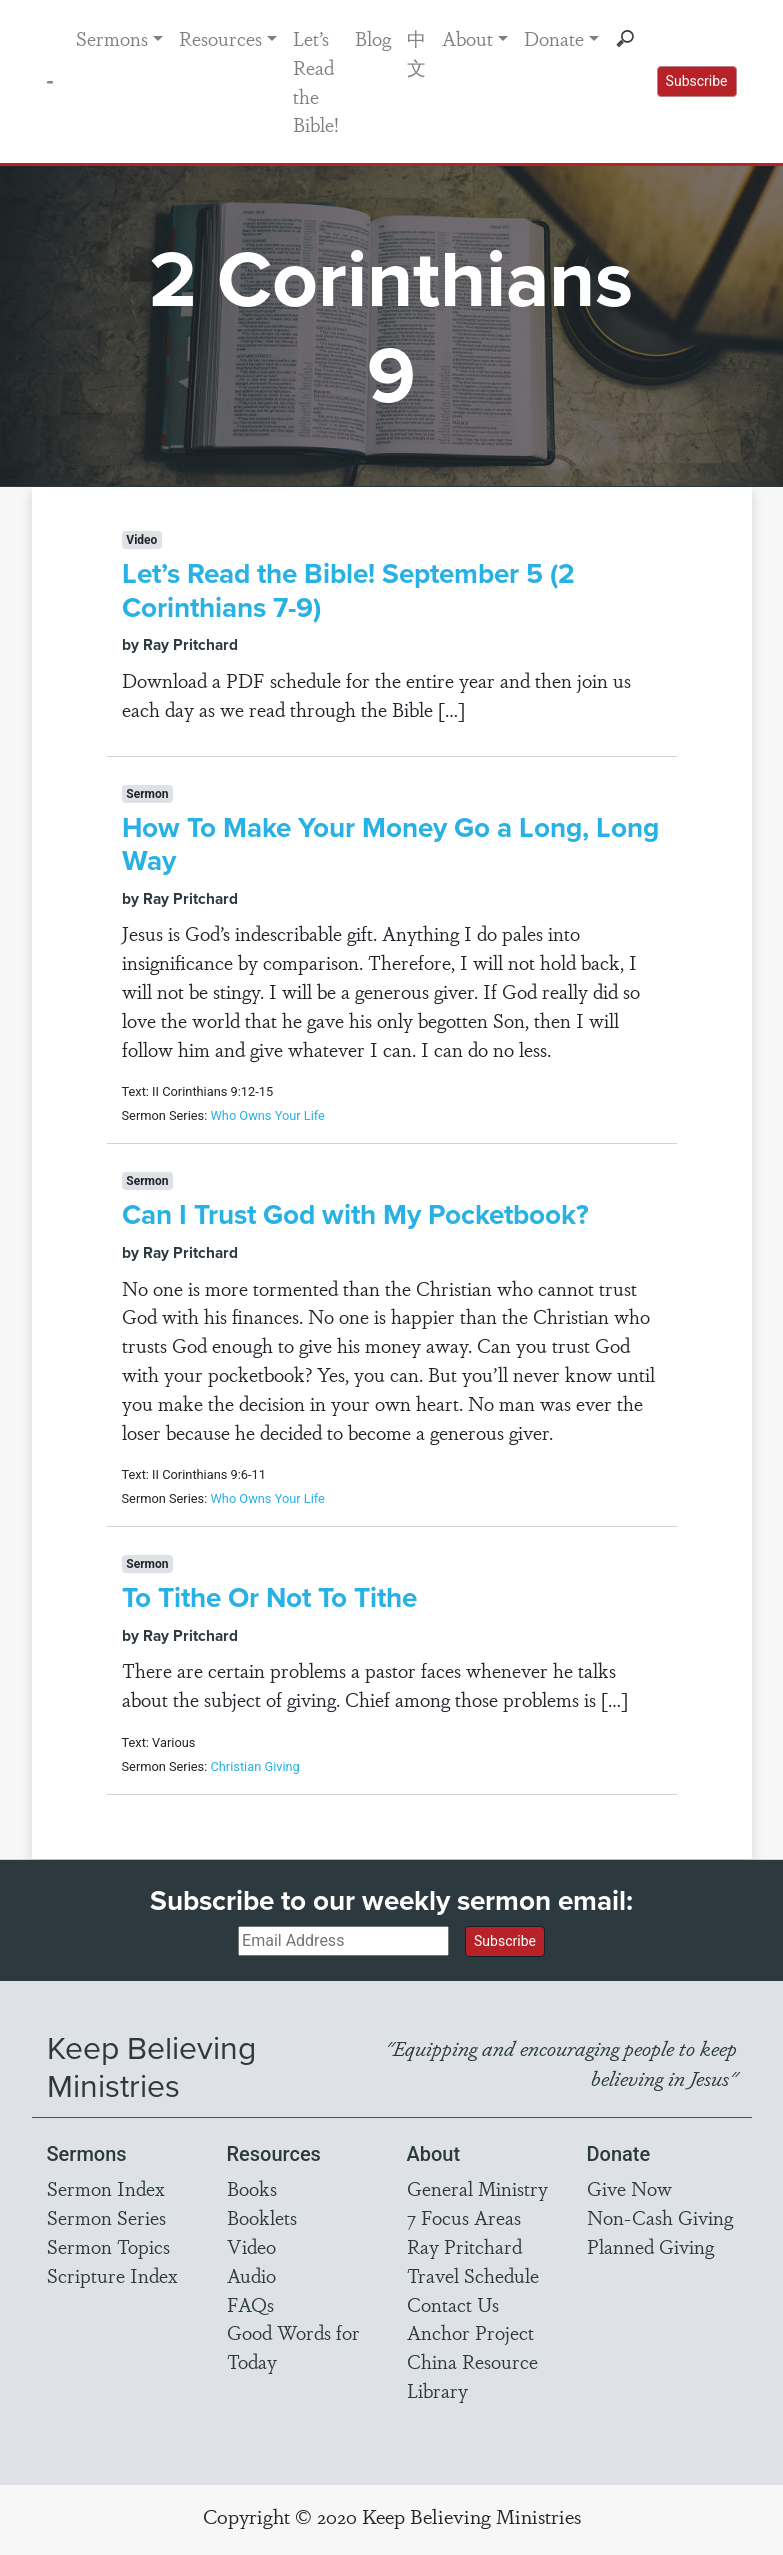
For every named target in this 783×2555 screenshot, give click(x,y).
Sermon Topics (108, 2246)
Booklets (262, 2217)
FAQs (250, 2304)
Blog (373, 38)
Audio (251, 2275)
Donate (554, 38)
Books (252, 2188)
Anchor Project (470, 2332)
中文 (416, 52)
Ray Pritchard (464, 2246)
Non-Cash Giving (660, 2217)
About (467, 38)
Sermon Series (106, 2217)
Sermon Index (106, 2188)
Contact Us (453, 2304)
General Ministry (477, 2188)
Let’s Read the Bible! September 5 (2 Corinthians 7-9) (348, 590)
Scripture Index (112, 2275)
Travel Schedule (473, 2275)
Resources (220, 38)
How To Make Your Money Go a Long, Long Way (390, 844)
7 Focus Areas (464, 2217)
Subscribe (697, 81)
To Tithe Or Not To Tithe (269, 1597)
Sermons (112, 38)
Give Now (629, 2188)
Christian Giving (254, 1766)
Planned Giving (650, 2246)
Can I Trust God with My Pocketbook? (355, 1214)
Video (251, 2246)
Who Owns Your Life (267, 1115)
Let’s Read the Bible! (316, 81)
